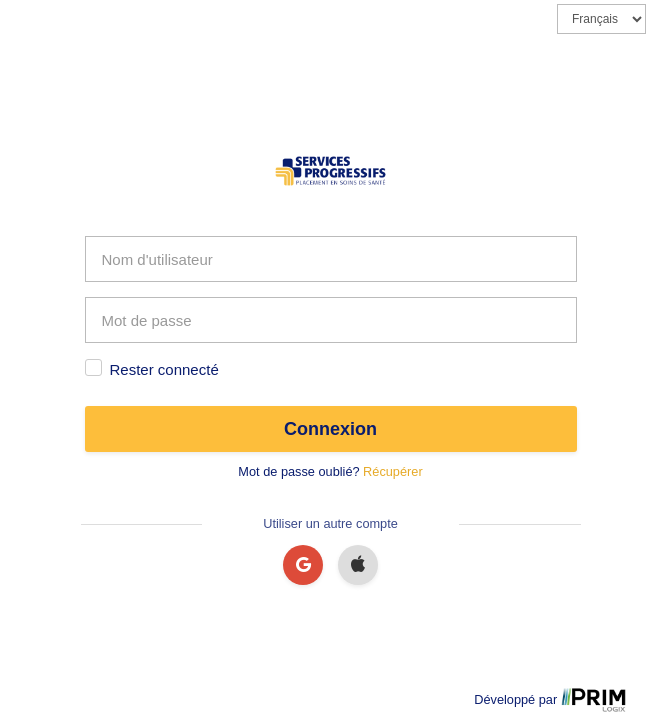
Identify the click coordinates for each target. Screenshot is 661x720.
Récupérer (393, 471)
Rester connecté (164, 369)
